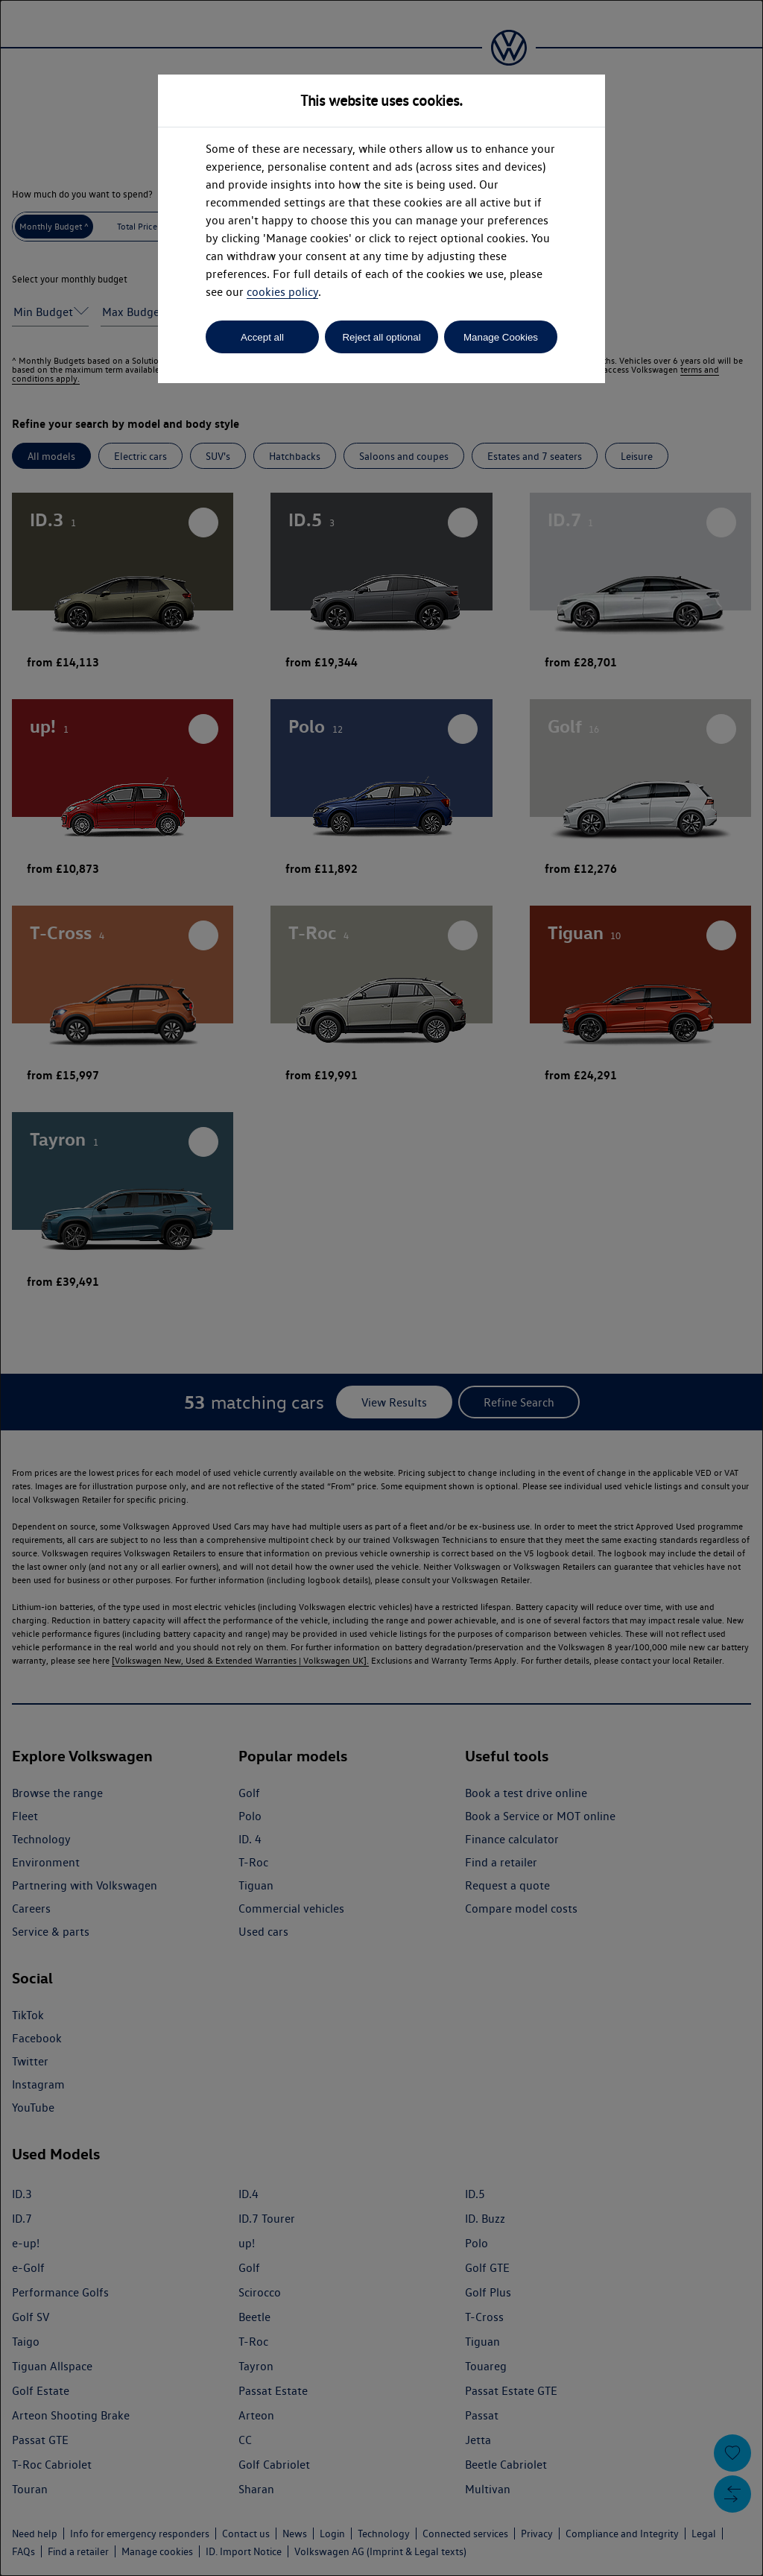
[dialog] (381, 1288)
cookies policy (282, 292)
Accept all (262, 337)
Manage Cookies (500, 337)
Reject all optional (381, 337)
